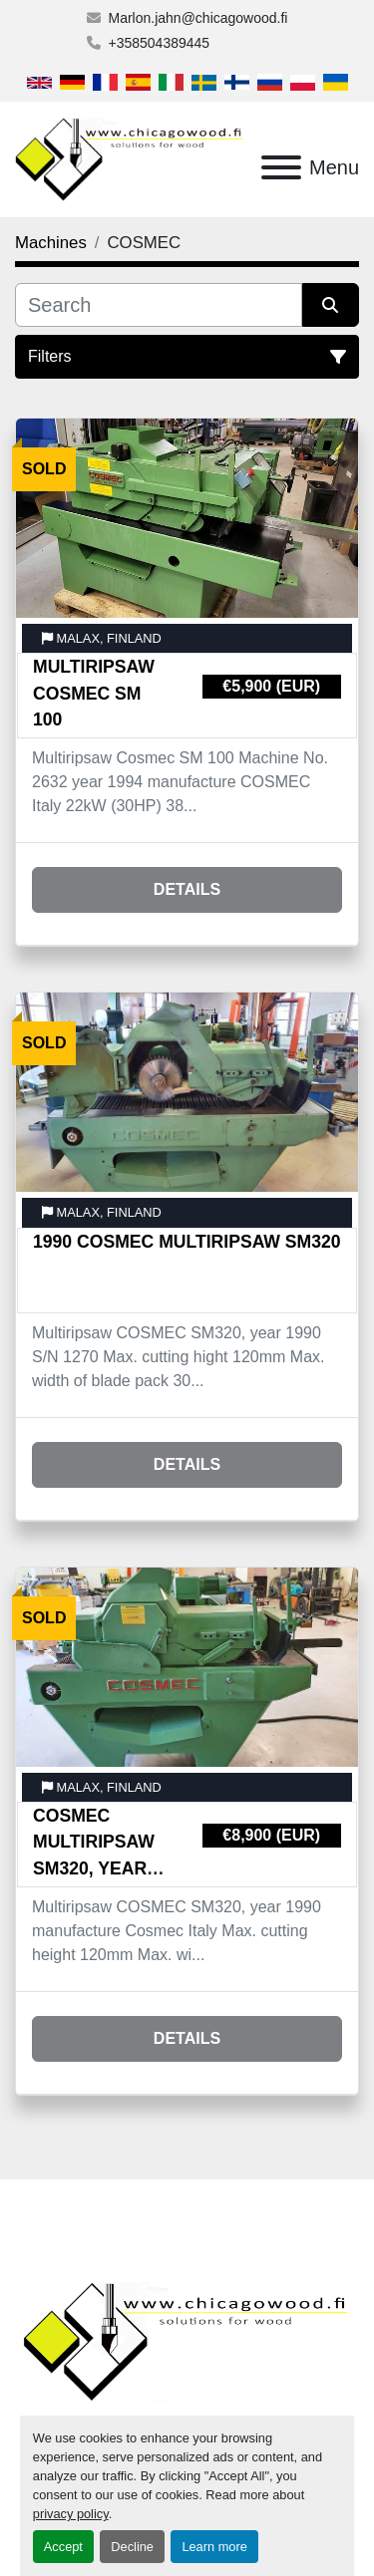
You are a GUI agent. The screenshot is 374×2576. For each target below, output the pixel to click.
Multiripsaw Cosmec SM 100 (94, 693)
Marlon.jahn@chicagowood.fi (198, 18)
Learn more (214, 2546)
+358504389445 (159, 43)
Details (187, 889)
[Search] (158, 305)
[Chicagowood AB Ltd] (187, 2340)
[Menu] (281, 167)
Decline (132, 2546)
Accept (63, 2546)
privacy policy (71, 2513)
